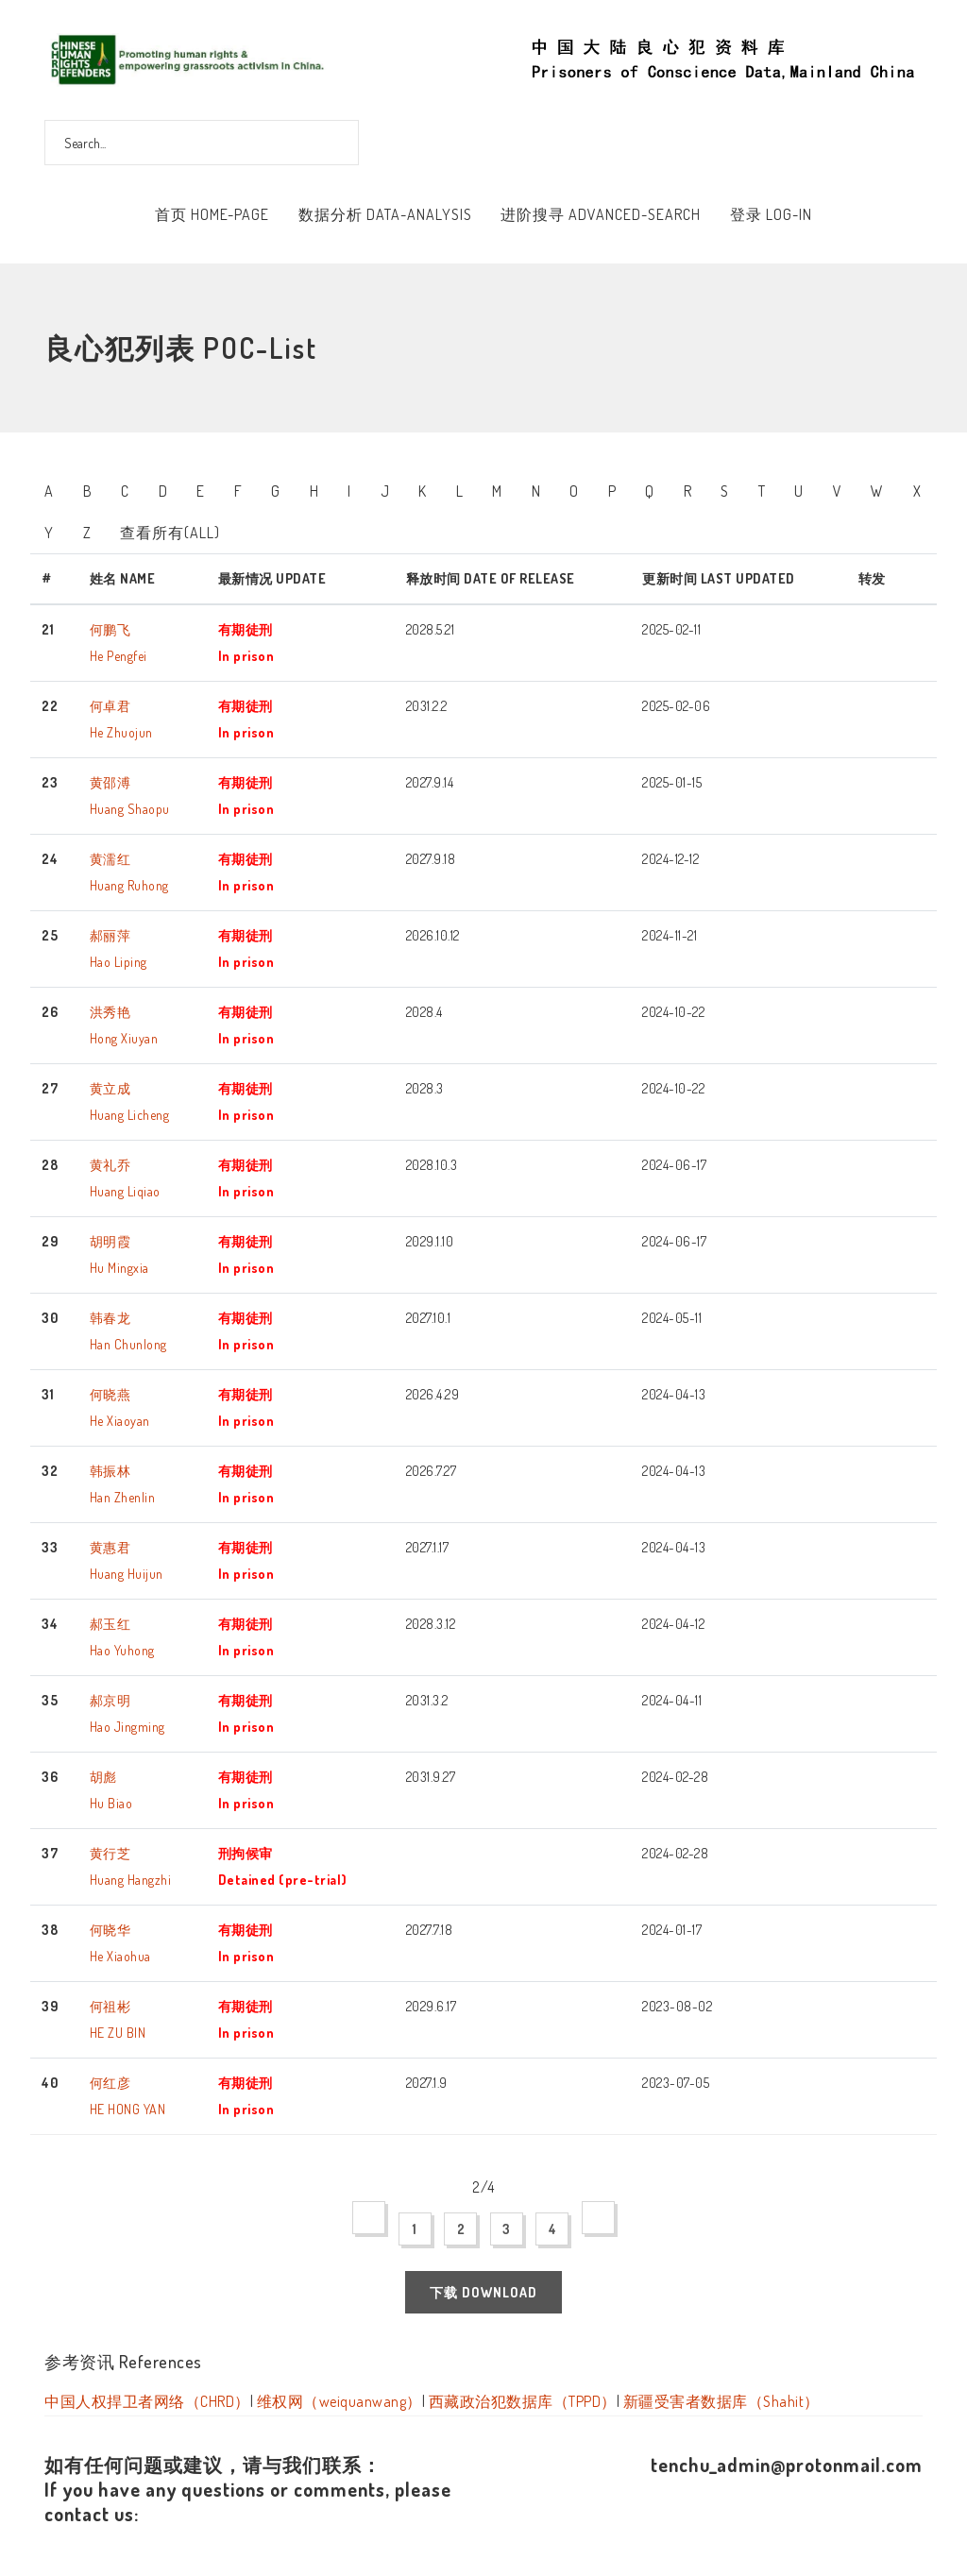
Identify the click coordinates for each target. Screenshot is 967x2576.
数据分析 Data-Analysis (385, 214)
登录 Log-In (771, 214)
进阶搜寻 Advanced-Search (600, 214)
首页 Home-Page (212, 214)
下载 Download (483, 2292)
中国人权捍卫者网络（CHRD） (147, 2401)
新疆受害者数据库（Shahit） (721, 2401)
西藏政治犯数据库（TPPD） (523, 2401)
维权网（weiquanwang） (339, 2401)
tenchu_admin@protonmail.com (787, 2464)
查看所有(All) (170, 532)
